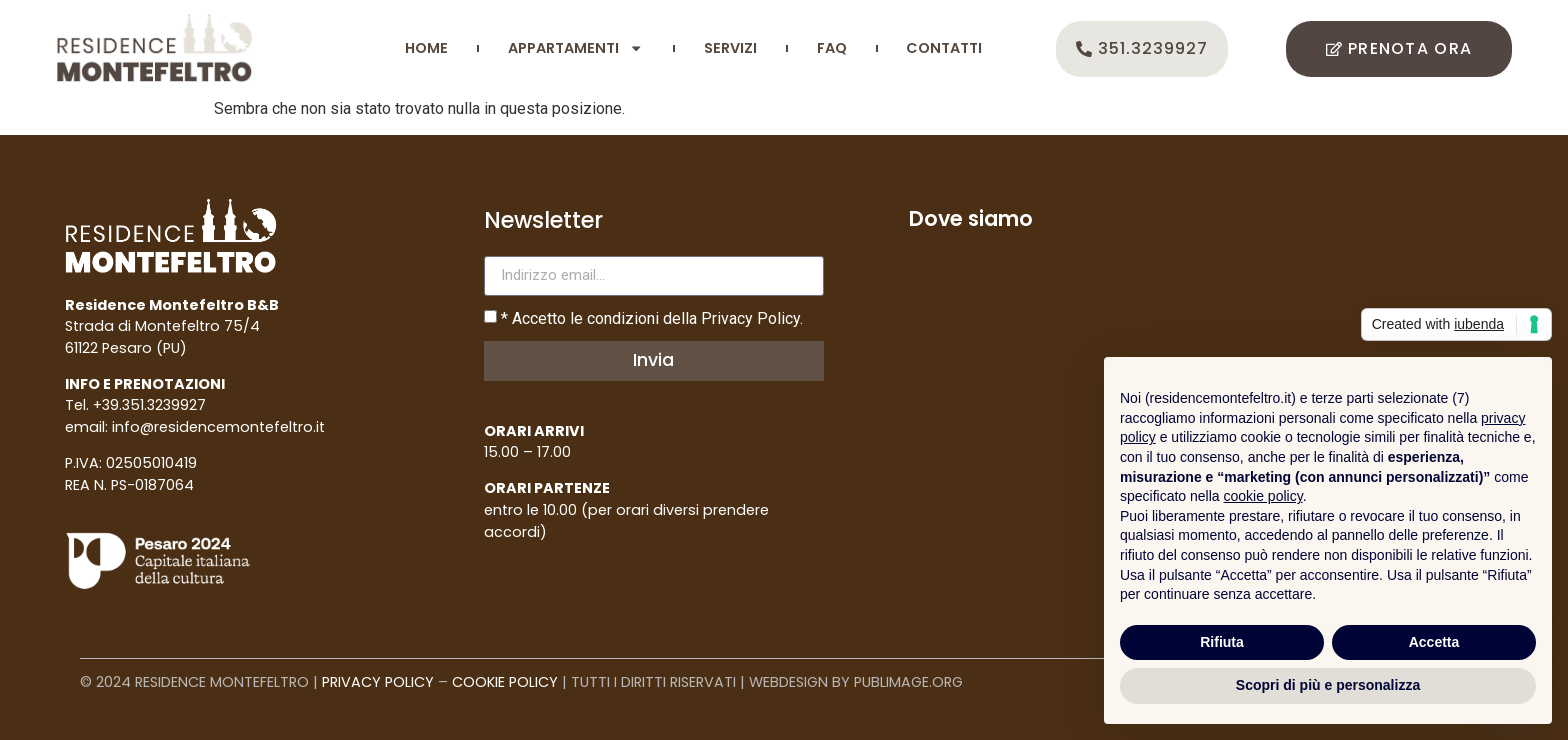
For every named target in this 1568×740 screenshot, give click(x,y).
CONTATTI (944, 48)
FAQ (832, 48)
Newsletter (543, 222)
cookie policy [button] (1263, 496)
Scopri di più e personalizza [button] (1328, 685)
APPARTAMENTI (575, 48)
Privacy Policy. (752, 318)
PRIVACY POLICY (378, 682)
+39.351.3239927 (149, 405)
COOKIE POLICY (505, 682)
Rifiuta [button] (1222, 642)
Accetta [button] (1434, 642)
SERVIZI (730, 48)
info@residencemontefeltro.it (218, 427)
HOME (426, 48)
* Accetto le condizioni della (652, 318)
